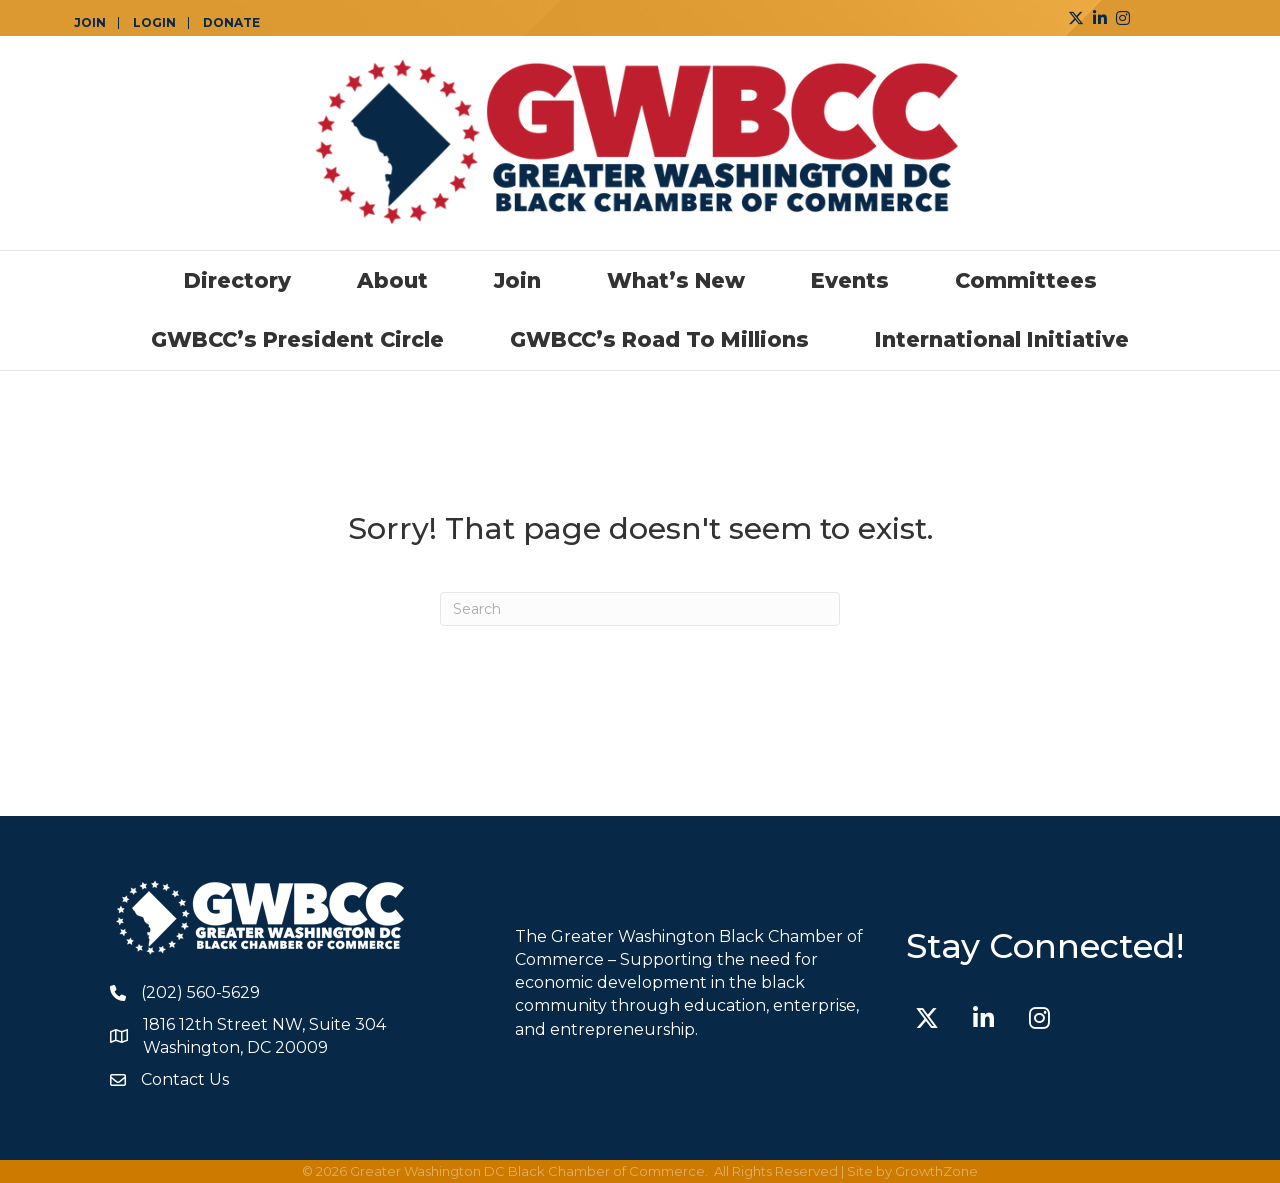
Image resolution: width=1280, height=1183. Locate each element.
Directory (237, 280)
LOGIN (154, 23)
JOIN (90, 23)
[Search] (640, 609)
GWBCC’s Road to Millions (659, 339)
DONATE (231, 23)
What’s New (676, 280)
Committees (1026, 280)
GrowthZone (936, 1171)
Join (517, 280)
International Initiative (1002, 339)
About (392, 280)
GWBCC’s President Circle (297, 339)
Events (850, 280)
